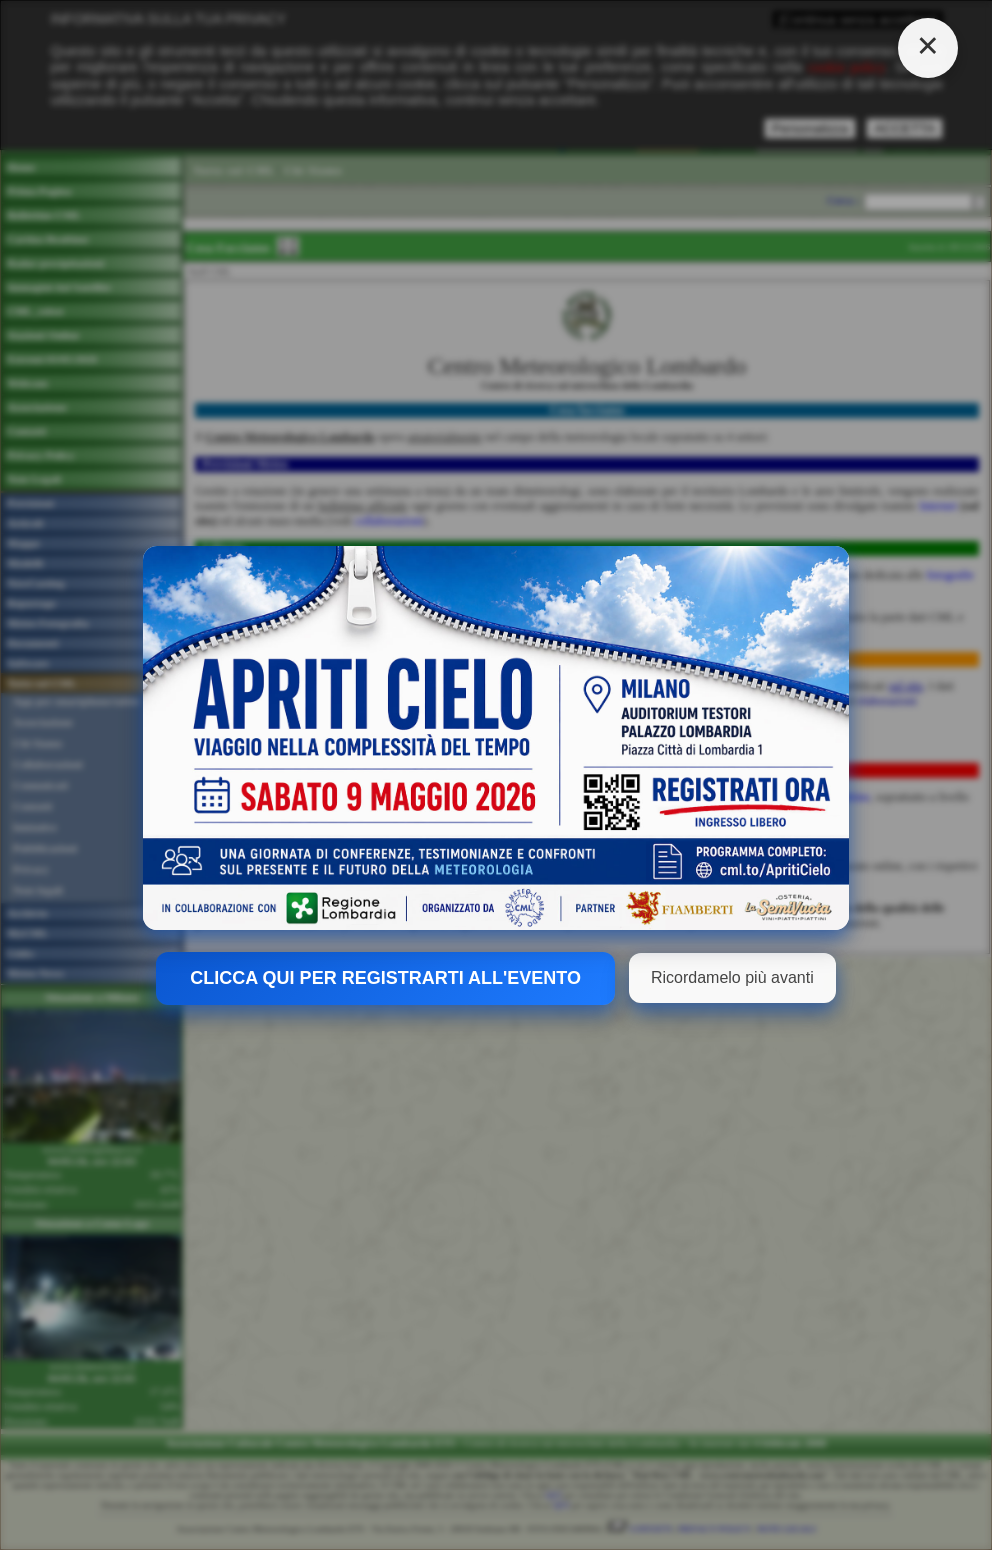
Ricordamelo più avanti (732, 977)
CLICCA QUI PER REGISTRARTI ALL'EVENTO (385, 978)
